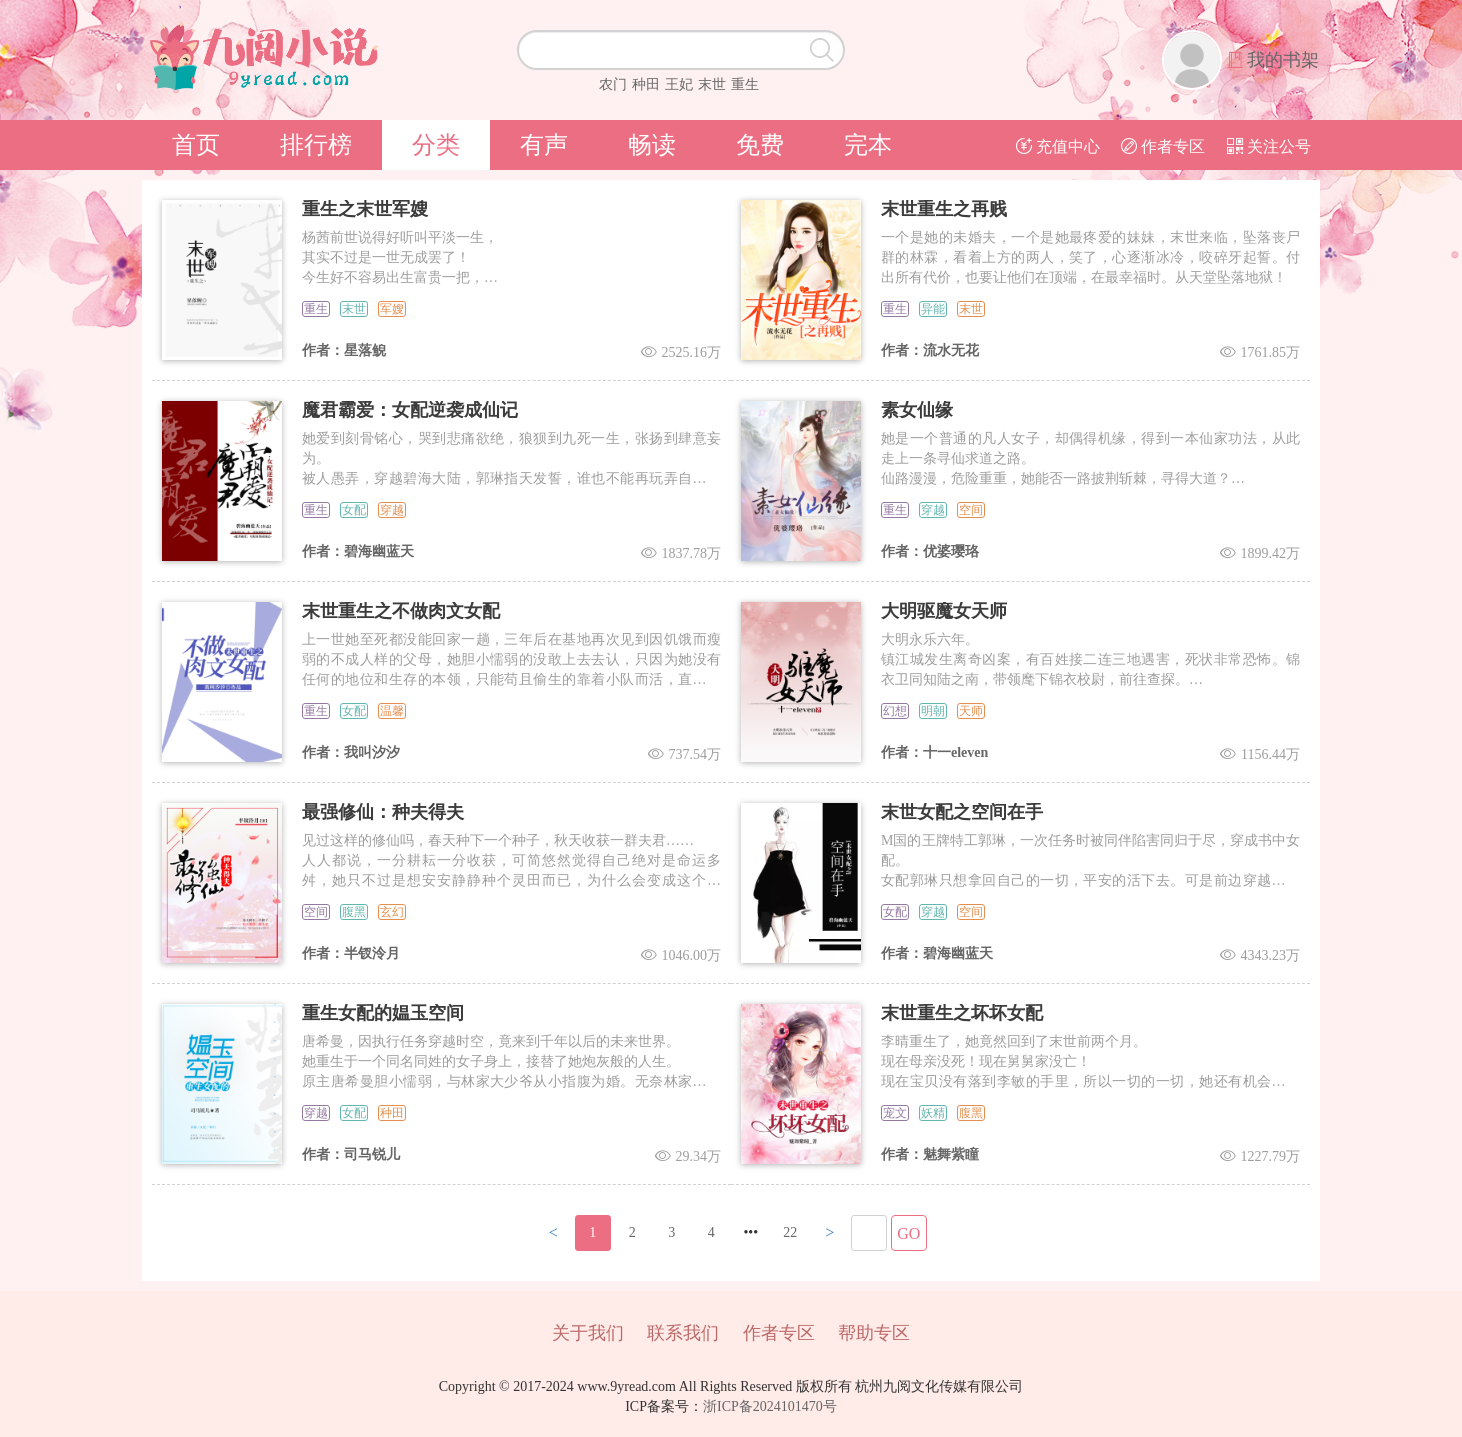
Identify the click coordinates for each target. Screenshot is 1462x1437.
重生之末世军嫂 (365, 209)
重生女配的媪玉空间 (383, 1013)
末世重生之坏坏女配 (962, 1013)
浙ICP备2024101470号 (770, 1406)
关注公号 (1269, 146)
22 (790, 1232)
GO (908, 1233)
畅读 (652, 145)
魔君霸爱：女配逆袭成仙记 (410, 410)
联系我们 (683, 1333)
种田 (646, 84)
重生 (745, 84)
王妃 (679, 84)
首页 (196, 145)
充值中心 (1058, 146)
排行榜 (316, 145)
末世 (712, 84)
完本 (868, 145)
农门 (613, 84)
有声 (544, 145)
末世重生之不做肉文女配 (401, 611)
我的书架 (1283, 60)
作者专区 (1163, 146)
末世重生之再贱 (944, 209)
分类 (436, 145)
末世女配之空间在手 (962, 812)
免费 (760, 145)
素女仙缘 (917, 410)
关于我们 (588, 1333)
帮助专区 (874, 1333)
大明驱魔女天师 (944, 611)
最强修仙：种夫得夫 (383, 812)
